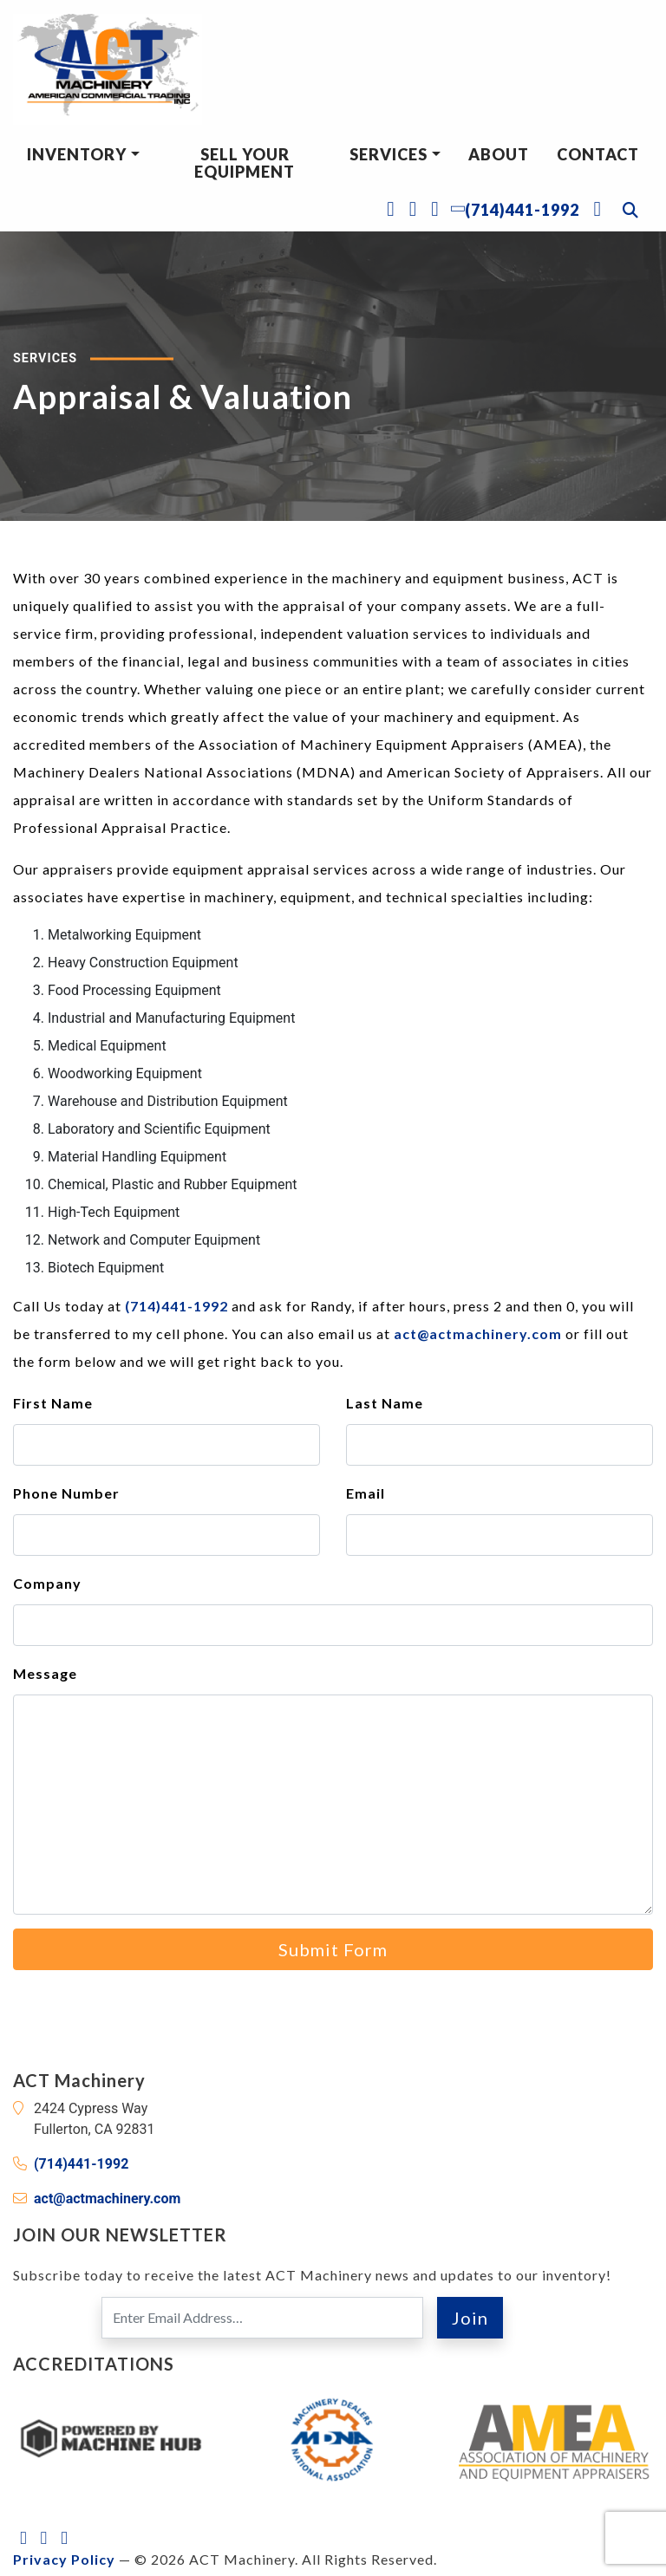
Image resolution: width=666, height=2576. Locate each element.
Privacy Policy (64, 2559)
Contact (598, 154)
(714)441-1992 (176, 1306)
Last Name (384, 1403)
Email (365, 1493)
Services (388, 154)
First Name (53, 1403)
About (498, 154)
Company (47, 1583)
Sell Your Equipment (244, 163)
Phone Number (66, 1493)
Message (45, 1673)
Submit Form (333, 1949)
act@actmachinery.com (478, 1333)
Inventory (77, 154)
